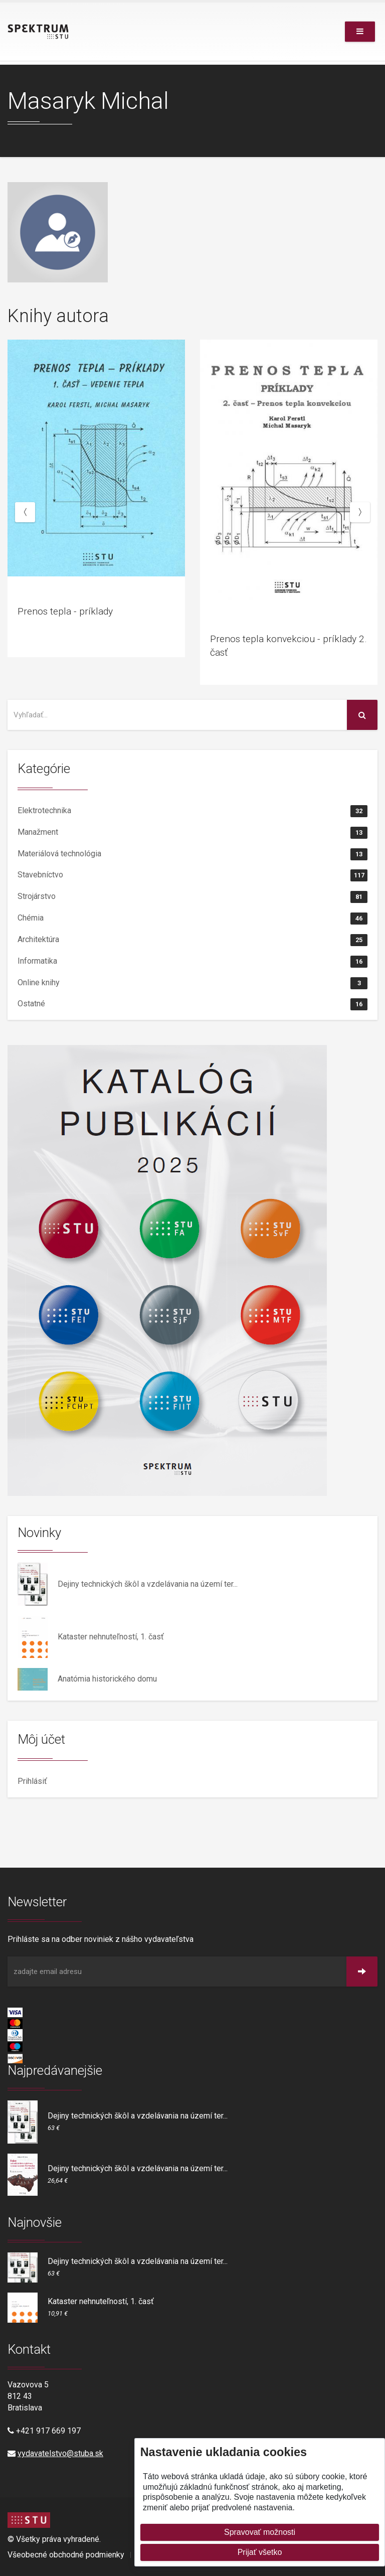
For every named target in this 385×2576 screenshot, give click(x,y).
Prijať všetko (260, 2552)
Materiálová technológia (192, 854)
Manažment (192, 833)
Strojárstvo (192, 897)
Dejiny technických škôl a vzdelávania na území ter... (148, 1584)
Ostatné (192, 1004)
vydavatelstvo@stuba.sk (60, 2453)
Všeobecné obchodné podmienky (66, 2554)
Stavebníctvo (192, 875)
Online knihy (192, 983)
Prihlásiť (32, 1781)
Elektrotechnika (192, 811)
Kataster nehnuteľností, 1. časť (111, 1636)
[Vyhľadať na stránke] (177, 715)
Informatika (192, 962)
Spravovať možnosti (259, 2532)
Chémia (192, 919)
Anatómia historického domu (107, 1679)
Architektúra (192, 940)
